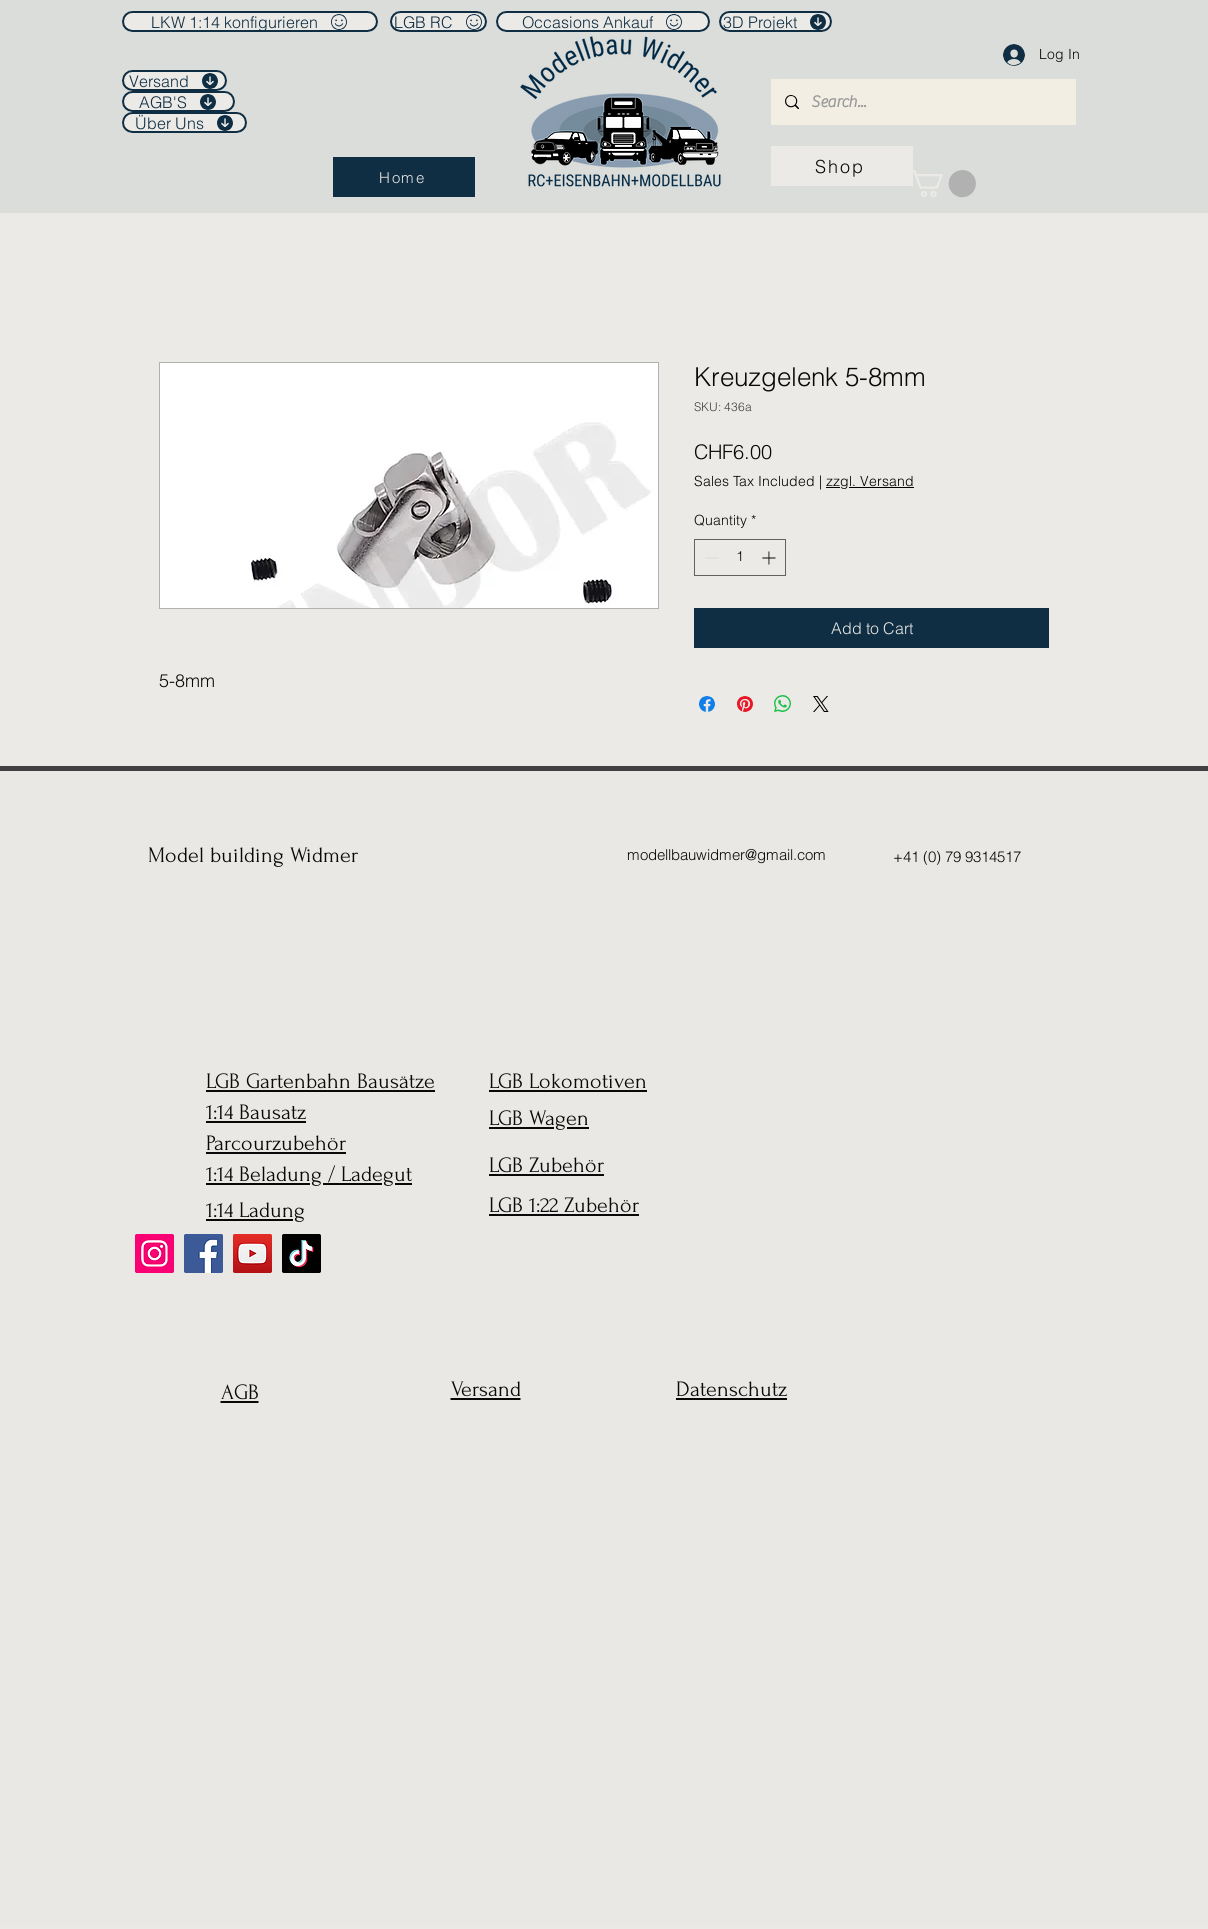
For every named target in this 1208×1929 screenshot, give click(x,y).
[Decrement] (709, 557)
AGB (240, 1392)
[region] (234, 1440)
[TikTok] (301, 1253)
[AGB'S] (178, 101)
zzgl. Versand (870, 481)
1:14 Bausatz (256, 1112)
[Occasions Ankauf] (603, 21)
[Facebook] (203, 1253)
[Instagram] (154, 1253)
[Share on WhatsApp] (783, 704)
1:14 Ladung (255, 1210)
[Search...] (922, 102)
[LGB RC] (438, 21)
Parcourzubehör (276, 1143)
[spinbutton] (740, 557)
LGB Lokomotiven (568, 1081)
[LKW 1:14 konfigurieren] (250, 21)
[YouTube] (252, 1253)
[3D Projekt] (775, 21)
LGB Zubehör (546, 1165)
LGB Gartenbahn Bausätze (320, 1081)
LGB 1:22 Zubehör (564, 1205)
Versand (486, 1389)
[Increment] (770, 557)
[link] (942, 183)
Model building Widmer (253, 855)
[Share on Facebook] (707, 704)
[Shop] (842, 166)
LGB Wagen (539, 1118)
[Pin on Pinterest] (745, 704)
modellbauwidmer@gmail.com (726, 854)
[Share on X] (821, 704)
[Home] (404, 177)
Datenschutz (731, 1389)
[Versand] (174, 80)
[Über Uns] (184, 122)
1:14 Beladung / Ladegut (309, 1174)
